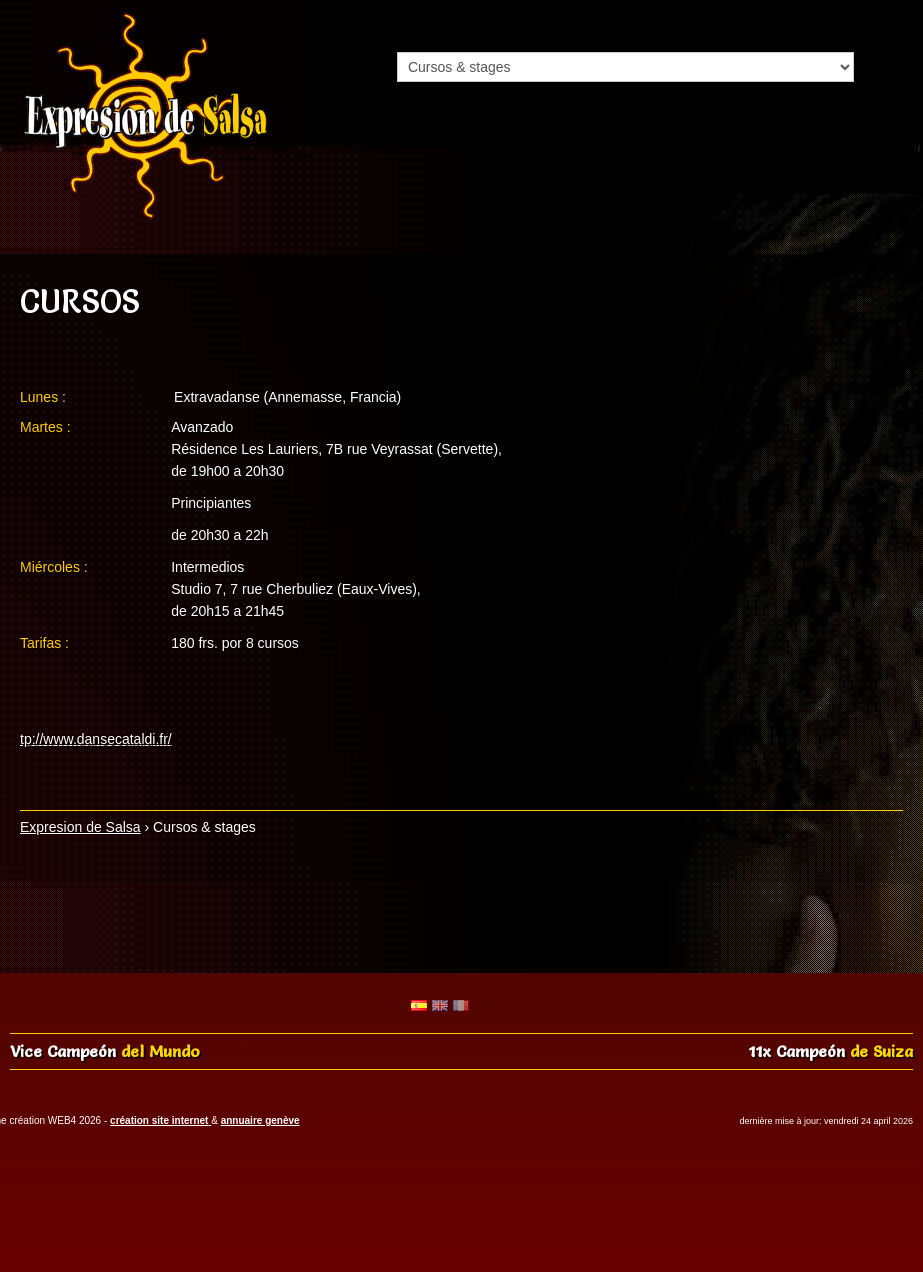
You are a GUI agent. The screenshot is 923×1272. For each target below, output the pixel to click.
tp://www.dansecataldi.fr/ (96, 739)
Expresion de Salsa (80, 827)
